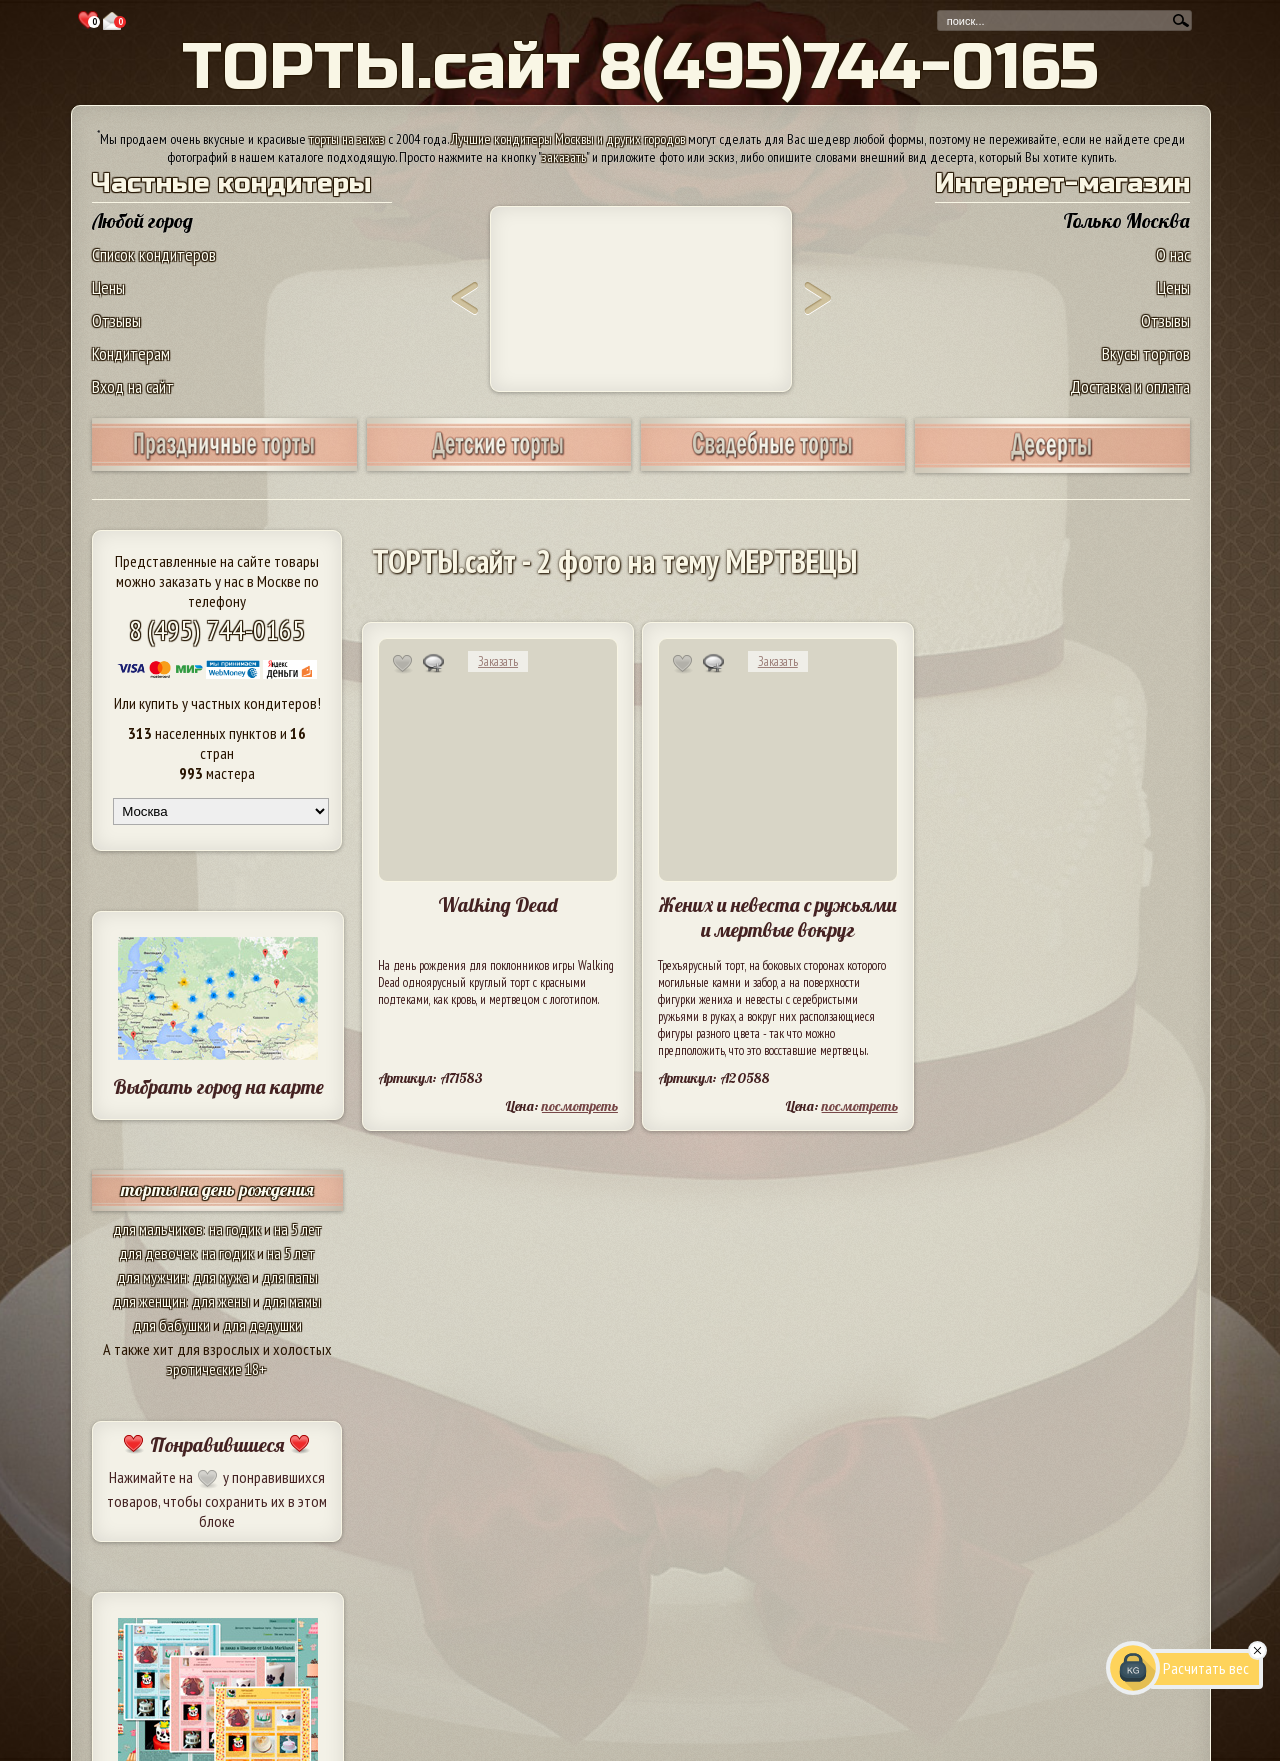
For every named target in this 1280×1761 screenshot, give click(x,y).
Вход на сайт (133, 386)
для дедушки (262, 1325)
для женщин (149, 1301)
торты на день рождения (217, 1189)
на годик (235, 1229)
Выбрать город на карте (218, 1086)
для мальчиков (158, 1229)
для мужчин (152, 1277)
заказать (564, 157)
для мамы (292, 1301)
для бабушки (171, 1325)
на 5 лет (298, 1229)
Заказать (498, 661)
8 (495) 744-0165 (217, 629)
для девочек (157, 1253)
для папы (290, 1277)
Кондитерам (131, 353)
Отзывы (116, 320)
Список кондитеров (154, 254)
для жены (221, 1301)
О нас (1173, 254)
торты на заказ (347, 139)
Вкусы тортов (1146, 353)
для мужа (221, 1277)
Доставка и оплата (1130, 386)
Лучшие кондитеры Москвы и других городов (568, 139)
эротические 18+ (217, 1369)
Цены (108, 287)
